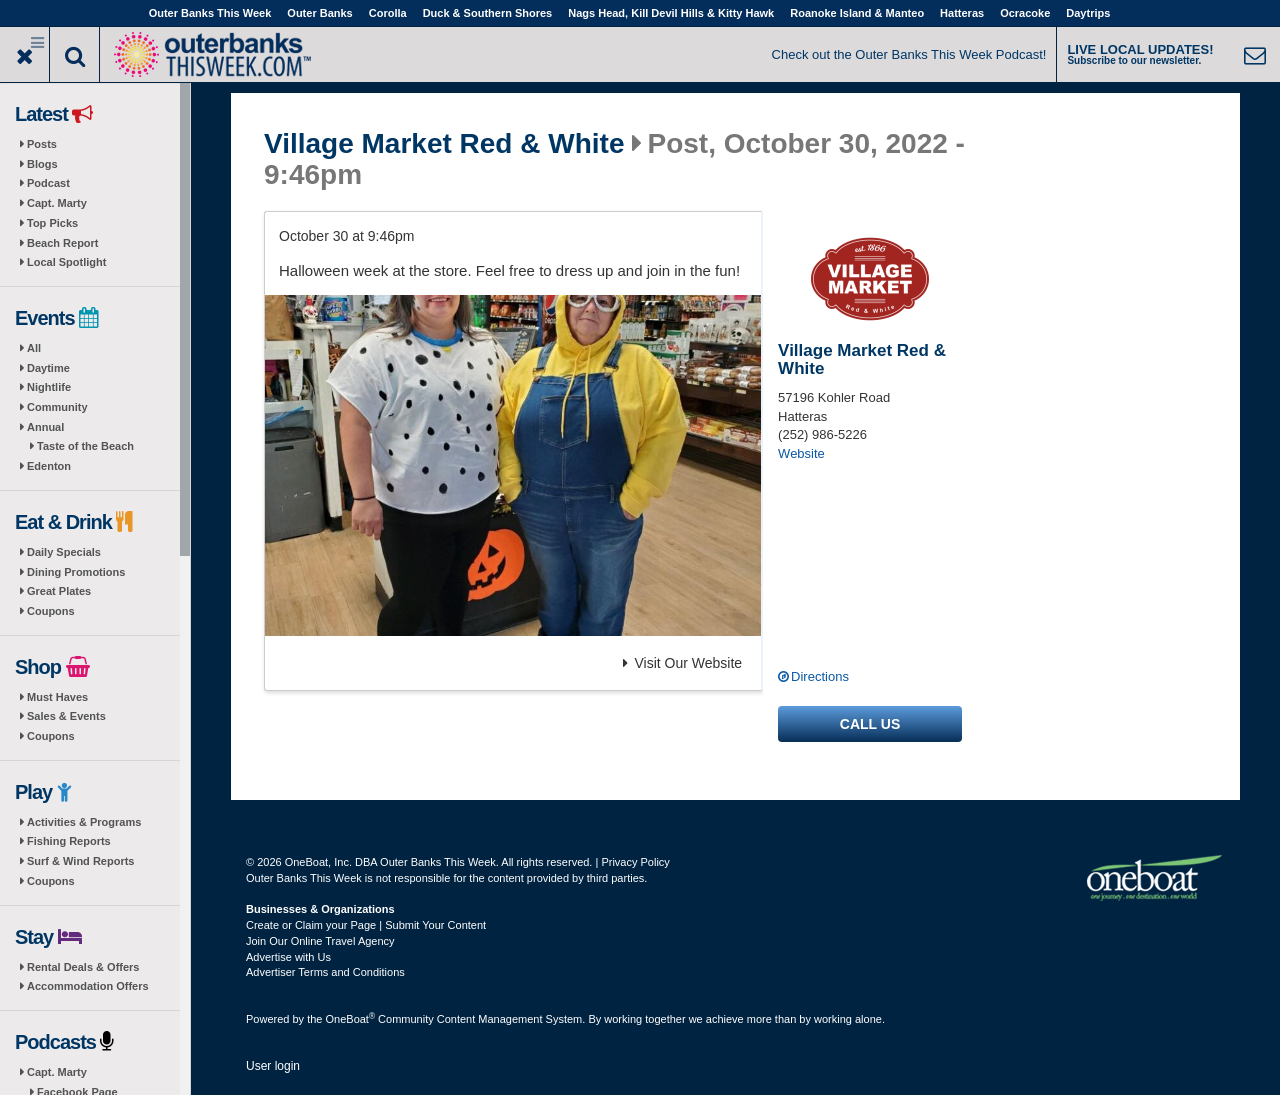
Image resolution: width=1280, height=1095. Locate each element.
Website (801, 453)
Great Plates (59, 591)
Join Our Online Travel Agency (320, 941)
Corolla (388, 13)
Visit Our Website (682, 663)
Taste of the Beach (85, 446)
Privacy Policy (635, 862)
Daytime (48, 368)
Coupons (51, 611)
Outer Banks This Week (210, 13)
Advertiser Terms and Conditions (325, 972)
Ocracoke (1025, 13)
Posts (42, 144)
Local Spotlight (66, 262)
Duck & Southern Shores (488, 13)
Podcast (48, 183)
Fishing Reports (69, 841)
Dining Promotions (76, 572)
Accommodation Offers (88, 986)
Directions (820, 676)
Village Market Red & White (444, 144)
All (34, 348)
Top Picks (52, 223)
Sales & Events (66, 716)
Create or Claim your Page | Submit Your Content (366, 925)
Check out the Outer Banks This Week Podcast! (909, 54)
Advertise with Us (288, 957)
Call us (870, 724)
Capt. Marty (57, 203)
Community (57, 407)
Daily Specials (64, 552)
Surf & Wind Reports (80, 861)
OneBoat (351, 1019)
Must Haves (57, 697)
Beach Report (63, 243)
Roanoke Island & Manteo (857, 13)
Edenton (49, 466)
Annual (45, 427)
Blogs (42, 164)
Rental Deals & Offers (83, 967)
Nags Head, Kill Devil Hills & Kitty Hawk (671, 13)
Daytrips (1088, 13)
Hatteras (962, 13)
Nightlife (49, 387)
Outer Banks (319, 13)
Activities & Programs (84, 822)
